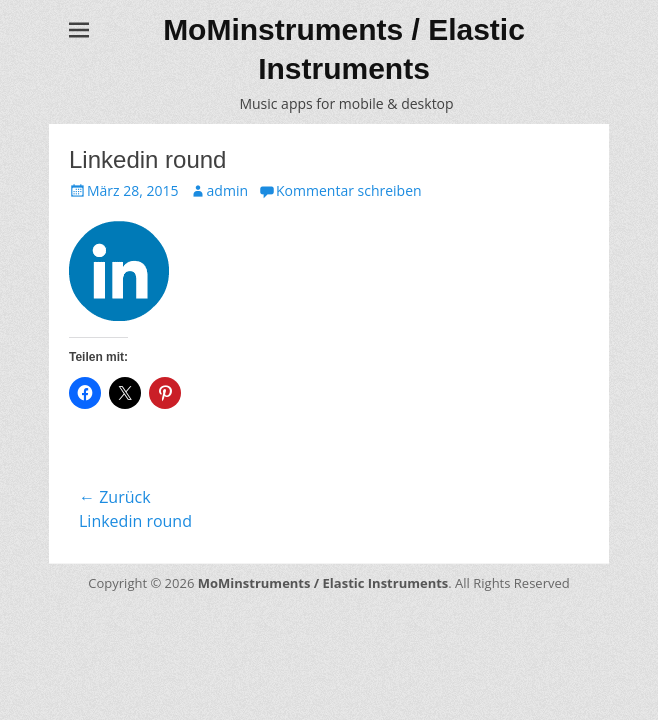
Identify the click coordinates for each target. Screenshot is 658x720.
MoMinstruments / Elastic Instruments (323, 583)
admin (227, 190)
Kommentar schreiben (349, 190)
